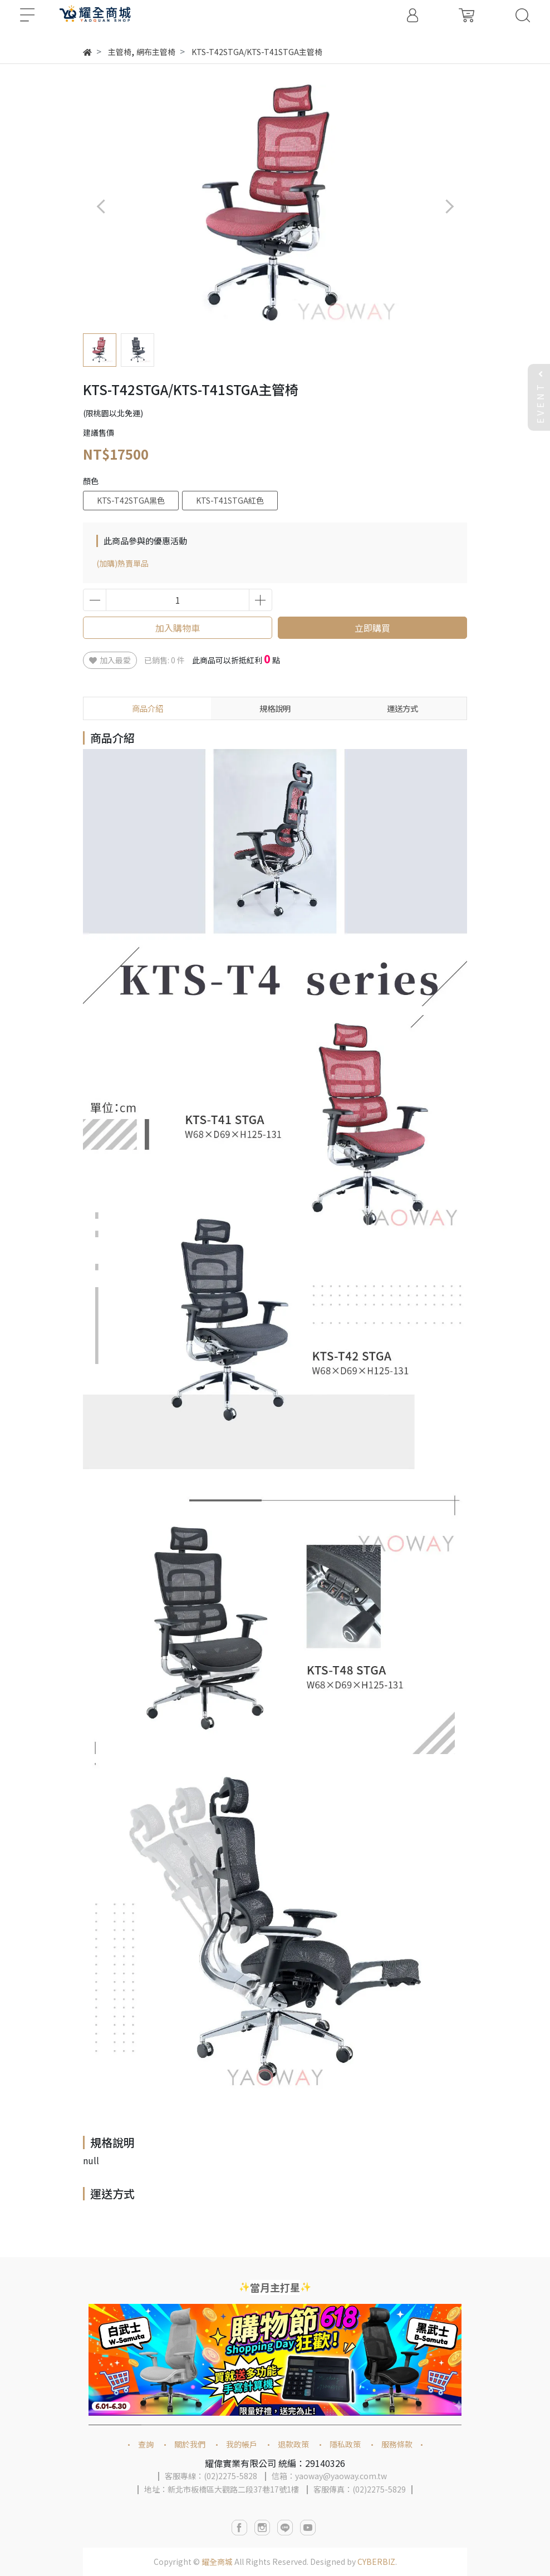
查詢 (146, 2444)
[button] (448, 206)
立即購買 (372, 627)
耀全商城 (217, 2561)
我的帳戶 (241, 2444)
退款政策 (293, 2444)
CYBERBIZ (376, 2561)
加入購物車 (177, 627)
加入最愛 (110, 660)
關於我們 (189, 2444)
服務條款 (396, 2444)
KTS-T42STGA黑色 (131, 500)
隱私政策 (345, 2444)
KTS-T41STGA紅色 (230, 500)
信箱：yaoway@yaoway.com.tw (329, 2476)
